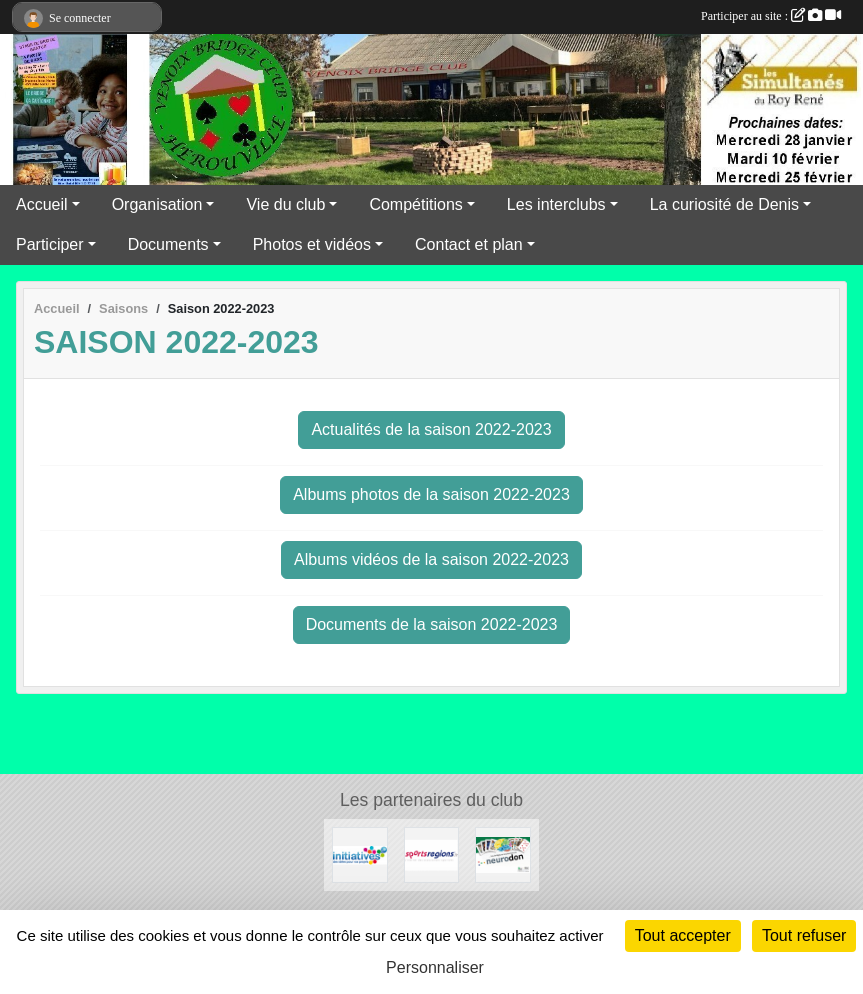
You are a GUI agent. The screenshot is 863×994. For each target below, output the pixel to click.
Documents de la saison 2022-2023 (432, 624)
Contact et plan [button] (469, 244)
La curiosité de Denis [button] (724, 204)
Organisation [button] (157, 204)
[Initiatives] (360, 853)
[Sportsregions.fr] (432, 853)
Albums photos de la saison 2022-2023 (431, 494)
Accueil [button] (42, 204)
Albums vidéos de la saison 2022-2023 (431, 559)
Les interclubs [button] (556, 204)
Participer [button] (50, 244)
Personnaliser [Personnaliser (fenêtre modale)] (435, 967)
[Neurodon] (503, 853)
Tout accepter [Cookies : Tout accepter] (683, 935)
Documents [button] (168, 244)
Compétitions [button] (415, 204)
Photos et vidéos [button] (312, 244)
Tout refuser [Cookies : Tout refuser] (804, 935)
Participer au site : (771, 16)
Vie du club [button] (285, 204)
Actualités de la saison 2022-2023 (431, 429)
